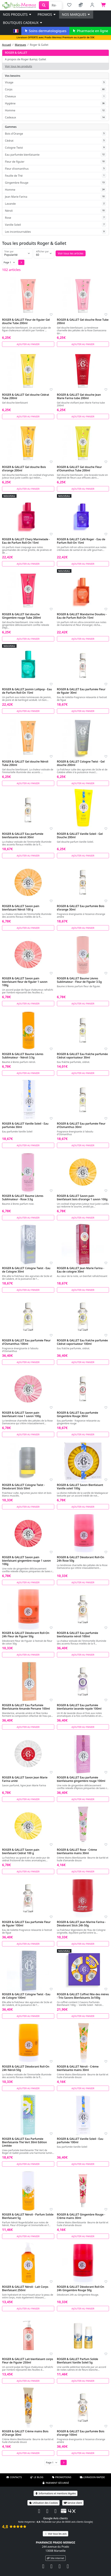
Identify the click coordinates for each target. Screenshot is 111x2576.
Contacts (14, 2477)
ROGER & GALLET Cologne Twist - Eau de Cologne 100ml (26, 1996)
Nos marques (76, 14)
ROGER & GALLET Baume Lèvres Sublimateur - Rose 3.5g (22, 1197)
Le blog (36, 2477)
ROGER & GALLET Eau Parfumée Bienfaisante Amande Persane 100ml (26, 1706)
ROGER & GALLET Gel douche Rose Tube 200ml (83, 321)
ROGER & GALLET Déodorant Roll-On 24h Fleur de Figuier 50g (25, 1634)
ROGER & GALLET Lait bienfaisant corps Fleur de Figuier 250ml (27, 2360)
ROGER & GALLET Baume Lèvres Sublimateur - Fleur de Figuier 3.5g (79, 980)
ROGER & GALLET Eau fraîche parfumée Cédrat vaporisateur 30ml (82, 1055)
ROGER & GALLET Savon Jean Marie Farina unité (24, 1779)
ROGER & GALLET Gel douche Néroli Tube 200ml (25, 763)
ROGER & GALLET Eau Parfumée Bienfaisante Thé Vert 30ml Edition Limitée (24, 2142)
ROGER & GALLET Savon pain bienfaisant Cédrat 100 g (20, 1851)
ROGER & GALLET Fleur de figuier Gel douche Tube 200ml (26, 321)
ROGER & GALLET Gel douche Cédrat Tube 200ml (25, 396)
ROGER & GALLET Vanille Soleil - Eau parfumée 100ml (80, 2140)
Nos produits (17, 14)
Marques (20, 45)
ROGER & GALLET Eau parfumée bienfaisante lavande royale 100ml (79, 1706)
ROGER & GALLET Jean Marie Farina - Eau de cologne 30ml (80, 1269)
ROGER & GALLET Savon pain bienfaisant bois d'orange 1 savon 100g (82, 1197)
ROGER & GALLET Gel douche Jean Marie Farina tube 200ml (79, 396)
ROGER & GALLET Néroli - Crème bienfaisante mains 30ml (78, 2068)
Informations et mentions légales (55, 2493)
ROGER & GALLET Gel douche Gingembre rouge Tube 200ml (21, 616)
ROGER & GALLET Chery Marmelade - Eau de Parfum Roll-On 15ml (26, 541)
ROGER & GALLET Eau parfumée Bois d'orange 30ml (81, 907)
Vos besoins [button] (12, 76)
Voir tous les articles (70, 253)
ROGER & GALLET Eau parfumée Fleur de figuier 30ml (81, 691)
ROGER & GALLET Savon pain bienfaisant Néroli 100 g (20, 907)
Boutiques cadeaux (23, 22)
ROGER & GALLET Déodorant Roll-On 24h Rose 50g (80, 1558)
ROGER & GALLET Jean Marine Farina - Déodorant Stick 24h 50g (81, 1923)
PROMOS (47, 14)
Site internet (55, 2558)
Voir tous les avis (55, 2533)
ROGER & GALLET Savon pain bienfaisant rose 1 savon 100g (21, 1414)
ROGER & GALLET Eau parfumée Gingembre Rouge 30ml (77, 1414)
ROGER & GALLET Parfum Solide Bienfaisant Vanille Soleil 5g (77, 2360)
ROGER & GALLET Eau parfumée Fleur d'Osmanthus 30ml (81, 1125)
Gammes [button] (11, 127)
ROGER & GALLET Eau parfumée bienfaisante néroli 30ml (22, 835)
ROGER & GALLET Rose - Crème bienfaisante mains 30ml (77, 1851)
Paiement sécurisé (55, 2482)
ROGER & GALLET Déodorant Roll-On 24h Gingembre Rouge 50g (80, 2288)
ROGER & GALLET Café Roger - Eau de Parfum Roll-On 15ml (81, 541)
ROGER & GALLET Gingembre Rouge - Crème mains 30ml (81, 2216)
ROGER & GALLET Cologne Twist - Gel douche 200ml (81, 763)
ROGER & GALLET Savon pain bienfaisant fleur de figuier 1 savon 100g (24, 981)
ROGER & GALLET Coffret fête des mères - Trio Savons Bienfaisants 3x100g (83, 1996)
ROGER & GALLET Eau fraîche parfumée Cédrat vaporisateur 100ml (82, 1342)
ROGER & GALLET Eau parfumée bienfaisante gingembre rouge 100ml (81, 1779)
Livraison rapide (92, 2477)
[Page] (10, 262)
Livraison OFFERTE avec (55, 37)
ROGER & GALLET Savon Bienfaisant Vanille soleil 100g (80, 1486)
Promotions (61, 2477)
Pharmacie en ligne (90, 31)
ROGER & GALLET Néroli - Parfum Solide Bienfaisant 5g (28, 2216)
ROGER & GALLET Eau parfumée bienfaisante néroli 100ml (77, 1634)
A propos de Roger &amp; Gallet (25, 59)
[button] (21, 262)
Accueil (6, 45)
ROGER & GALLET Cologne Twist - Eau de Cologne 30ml (26, 1269)
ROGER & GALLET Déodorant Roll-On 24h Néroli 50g (25, 2068)
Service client (73, 2502)
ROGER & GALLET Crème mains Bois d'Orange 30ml (25, 2433)
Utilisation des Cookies (43, 2502)
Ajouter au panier (28, 344)
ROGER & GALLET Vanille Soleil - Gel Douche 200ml (80, 835)
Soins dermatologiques (45, 31)
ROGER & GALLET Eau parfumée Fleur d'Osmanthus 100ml (26, 1342)
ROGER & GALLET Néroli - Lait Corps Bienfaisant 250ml (25, 2288)
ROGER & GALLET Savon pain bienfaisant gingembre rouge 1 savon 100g (26, 1560)
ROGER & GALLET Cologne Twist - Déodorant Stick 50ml (23, 1486)
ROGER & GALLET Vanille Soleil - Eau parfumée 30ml (25, 1125)
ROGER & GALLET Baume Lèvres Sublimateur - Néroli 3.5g (22, 1055)
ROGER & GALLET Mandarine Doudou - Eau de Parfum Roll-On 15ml (82, 616)
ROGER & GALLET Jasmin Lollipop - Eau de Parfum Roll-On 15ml (27, 691)
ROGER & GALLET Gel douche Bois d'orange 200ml (24, 468)
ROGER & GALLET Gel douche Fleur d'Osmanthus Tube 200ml (79, 468)
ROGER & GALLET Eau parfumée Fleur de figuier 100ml (26, 1923)
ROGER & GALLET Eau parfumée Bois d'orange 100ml (81, 2433)
